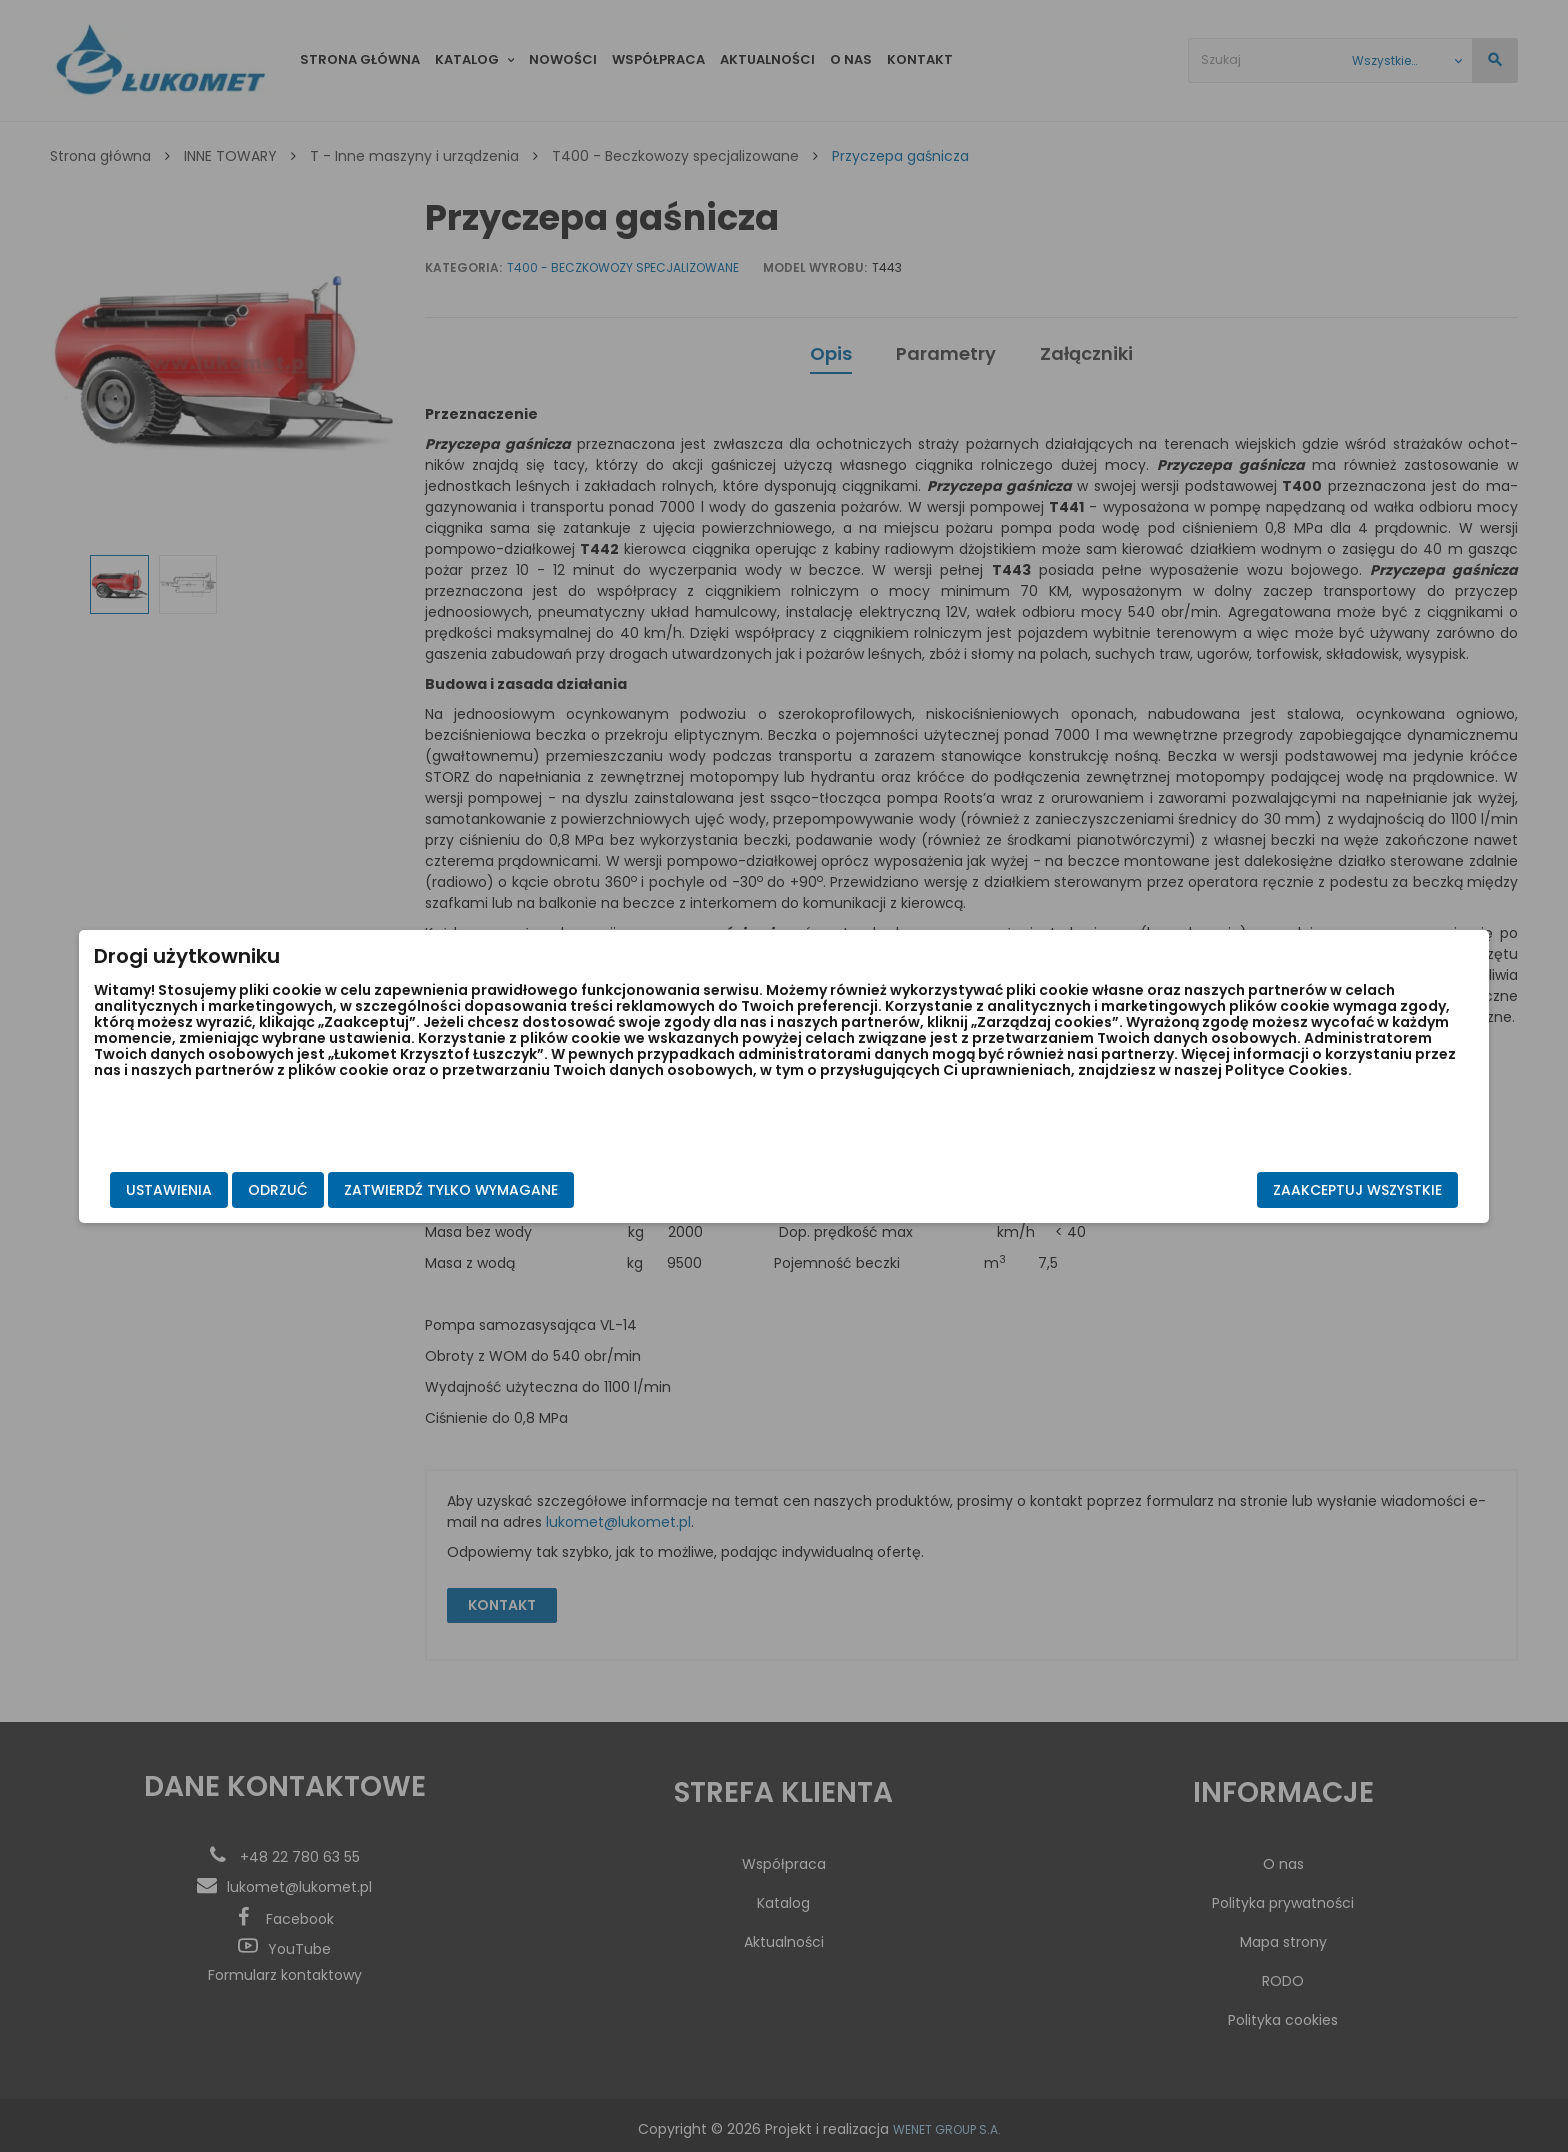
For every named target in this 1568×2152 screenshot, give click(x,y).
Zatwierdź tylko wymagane (668, 1190)
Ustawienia (386, 1190)
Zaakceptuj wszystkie (1140, 1190)
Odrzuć (495, 1190)
